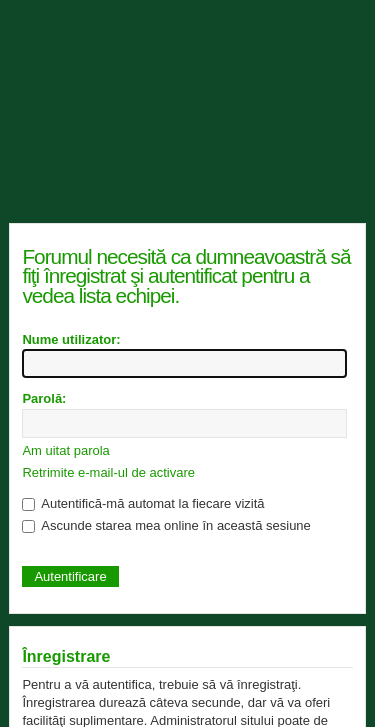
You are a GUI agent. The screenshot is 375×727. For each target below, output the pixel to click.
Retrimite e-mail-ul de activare (108, 472)
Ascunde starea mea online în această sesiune (166, 525)
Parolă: (44, 398)
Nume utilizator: (71, 339)
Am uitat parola (65, 450)
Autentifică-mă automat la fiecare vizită (143, 503)
